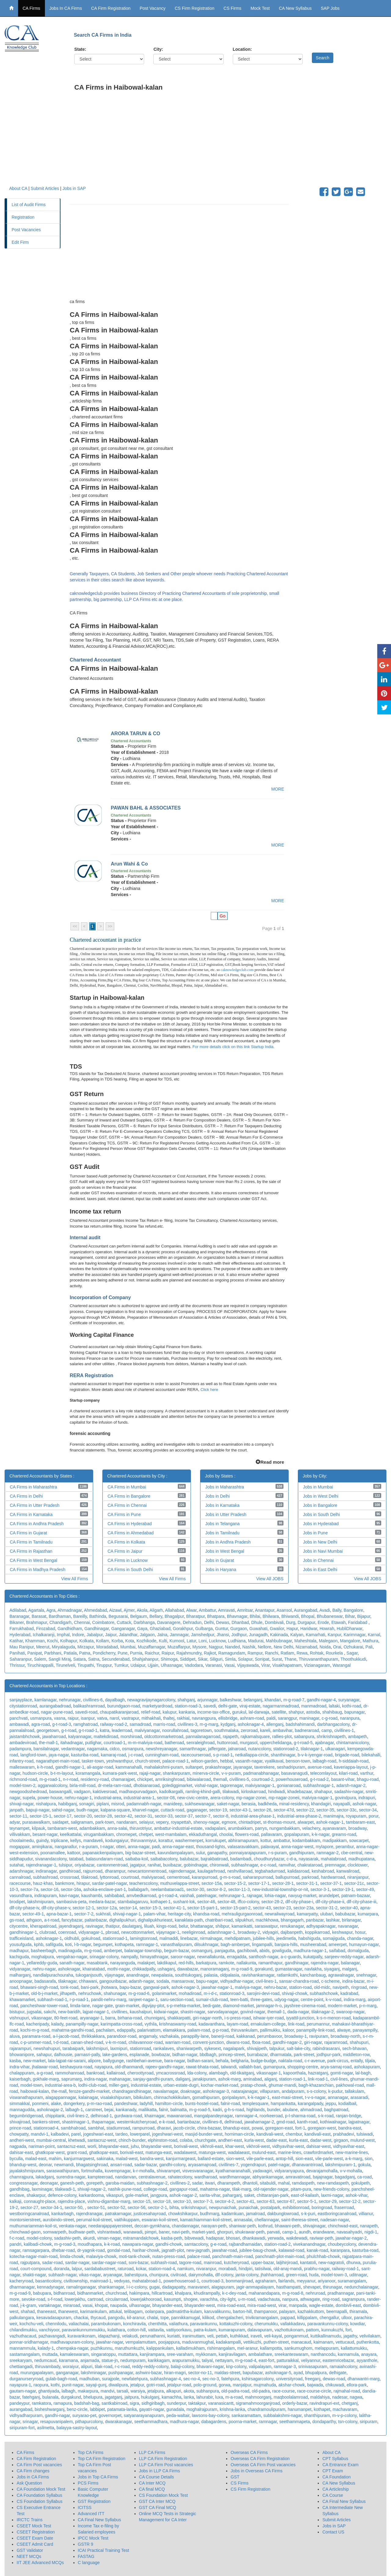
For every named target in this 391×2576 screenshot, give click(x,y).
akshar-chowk (291, 2384)
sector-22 (305, 1809)
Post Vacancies (26, 229)
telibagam (133, 2311)
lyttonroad (109, 1877)
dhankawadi (253, 2238)
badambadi (240, 1858)
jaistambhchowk (24, 1736)
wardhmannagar (234, 2176)
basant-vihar (342, 1779)
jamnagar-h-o (269, 2005)
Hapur (292, 1628)
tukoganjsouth (88, 1975)
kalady (57, 2024)
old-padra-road (235, 2391)
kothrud (265, 2225)
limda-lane (80, 2005)
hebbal (226, 1761)
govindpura (345, 1797)
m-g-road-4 (245, 2360)
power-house (50, 1797)
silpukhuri (244, 1920)
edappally (126, 2030)
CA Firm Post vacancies (39, 2464)
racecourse (20, 1883)
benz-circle (77, 2409)
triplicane (59, 1840)
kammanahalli (128, 1767)
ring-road (330, 2299)
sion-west (235, 2158)
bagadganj (345, 2176)
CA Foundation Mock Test (40, 2489)
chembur (294, 2134)
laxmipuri (118, 2048)
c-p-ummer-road (35, 2042)
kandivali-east (318, 2134)
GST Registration (94, 2501)
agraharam (265, 2280)
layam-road (237, 2024)
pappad (287, 2317)
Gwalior (277, 1628)
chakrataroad (310, 1865)
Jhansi (223, 1634)
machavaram (345, 2409)
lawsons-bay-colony (210, 2415)
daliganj (182, 2079)
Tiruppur (104, 1665)
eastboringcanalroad (337, 2213)
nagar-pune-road (57, 1712)
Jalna (162, 1634)
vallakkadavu (292, 2323)
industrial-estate (146, 2085)
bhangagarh (292, 1920)
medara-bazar (102, 1901)
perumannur (318, 2024)
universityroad (289, 2378)
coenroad (67, 1932)
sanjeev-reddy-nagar (344, 1956)
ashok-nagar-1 (330, 1822)
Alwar (191, 1610)
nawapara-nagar (137, 2244)
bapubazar (253, 2372)
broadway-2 (249, 1932)
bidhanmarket (90, 2293)
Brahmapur (36, 1622)
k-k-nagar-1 (259, 2097)
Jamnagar (179, 1634)
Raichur (152, 1653)
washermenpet (189, 1840)
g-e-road (218, 2244)
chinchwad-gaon (25, 2231)
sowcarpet (359, 1840)
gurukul (239, 1712)
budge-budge (263, 2060)
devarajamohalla (322, 2170)
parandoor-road (122, 2036)
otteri (121, 1846)
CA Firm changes (32, 2470)
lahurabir (204, 2397)
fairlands (286, 2280)
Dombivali (274, 1622)
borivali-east (131, 2152)
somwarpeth (54, 2231)
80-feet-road (65, 2017)
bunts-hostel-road (201, 2103)
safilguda (54, 1944)
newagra (135, 1699)
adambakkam (92, 1828)
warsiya (137, 2391)
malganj (349, 1968)
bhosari (233, 2238)
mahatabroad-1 (146, 2280)
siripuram (368, 2421)
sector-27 (29, 2207)
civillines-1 (344, 1730)
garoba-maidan (120, 2183)
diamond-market (238, 2005)
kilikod (208, 2317)
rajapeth (230, 1736)
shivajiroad (19, 2121)
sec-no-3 (210, 2378)
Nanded (232, 1646)
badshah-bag (86, 2403)
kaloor (288, 2030)
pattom (312, 2329)
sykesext (212, 2048)
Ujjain (153, 1665)
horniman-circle (239, 2134)
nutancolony (259, 1748)
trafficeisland (21, 1938)
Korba (117, 1640)
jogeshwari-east (98, 2134)
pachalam (105, 2030)
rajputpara (30, 2262)
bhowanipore (21, 2054)
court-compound (35, 2268)
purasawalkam (36, 1822)
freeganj (312, 2378)
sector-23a (303, 1907)
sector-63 (265, 2201)
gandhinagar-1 (23, 1932)
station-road (300, 1987)
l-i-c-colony (136, 2287)
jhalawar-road (45, 2066)
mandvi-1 (40, 2134)
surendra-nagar (70, 2176)
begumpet (102, 1944)
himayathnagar (154, 1956)
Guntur (221, 1628)
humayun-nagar (363, 1944)
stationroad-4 (46, 2128)
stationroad (140, 2048)
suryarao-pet (84, 2415)
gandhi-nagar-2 (286, 2042)
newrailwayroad (279, 1913)
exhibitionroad (296, 2207)
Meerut (42, 1646)
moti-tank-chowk (134, 2256)
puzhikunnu (101, 2348)
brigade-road (347, 1754)
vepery (162, 1822)
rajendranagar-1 (41, 1865)
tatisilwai (263, 2268)
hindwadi (276, 1791)
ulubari (326, 1913)
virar (282, 2305)
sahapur (44, 2054)
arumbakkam (240, 1828)
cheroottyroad (140, 2072)
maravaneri (198, 2287)
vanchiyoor (49, 2329)
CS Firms (232, 8)
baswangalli (60, 1791)
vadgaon (82, 1791)
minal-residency (294, 1803)
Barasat (38, 1616)
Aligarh (156, 1610)
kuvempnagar (117, 2170)
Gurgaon (238, 1628)
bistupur (16, 2011)
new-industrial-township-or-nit (280, 1889)
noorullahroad (175, 1730)
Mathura (370, 1640)
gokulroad (91, 1938)
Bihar (350, 1616)
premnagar (335, 1865)
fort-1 (300, 2128)
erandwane (323, 2231)
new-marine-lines (351, 2152)
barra (110, 2017)
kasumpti (172, 2299)
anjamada (89, 2360)
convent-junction (208, 2042)
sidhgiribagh (153, 2403)
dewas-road (334, 2378)
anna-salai (117, 1828)
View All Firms (74, 1578)
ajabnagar (324, 1742)
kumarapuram (232, 2329)
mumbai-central (51, 2140)
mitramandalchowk (141, 2238)
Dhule (257, 1622)
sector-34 (368, 1809)
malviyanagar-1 (260, 1785)
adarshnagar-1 (221, 1932)
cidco (115, 1748)
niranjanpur (357, 1877)
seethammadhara (150, 2421)
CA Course (332, 2495)
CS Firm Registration (194, 8)
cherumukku (266, 2323)
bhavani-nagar (210, 2366)
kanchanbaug (313, 1975)
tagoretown (201, 1730)
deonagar (49, 2183)
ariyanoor (326, 2280)
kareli (265, 1730)
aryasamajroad (202, 2164)
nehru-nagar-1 (78, 1797)
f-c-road (16, 2238)
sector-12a (107, 1907)
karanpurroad (204, 1877)
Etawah (338, 1622)
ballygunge (113, 2060)
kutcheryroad (236, 2262)
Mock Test (260, 8)
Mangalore (350, 1640)
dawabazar (187, 1968)
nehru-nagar (44, 1968)
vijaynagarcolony (159, 1699)
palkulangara (21, 2317)
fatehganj (31, 2397)
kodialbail (347, 2103)
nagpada (17, 2146)
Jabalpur (94, 1634)
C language (89, 2562)
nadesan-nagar (334, 2219)
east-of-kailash (305, 2195)
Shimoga (169, 1659)
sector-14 (128, 1907)
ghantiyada (48, 2391)
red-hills (185, 1962)
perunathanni (152, 2335)
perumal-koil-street (94, 2219)
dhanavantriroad (307, 2164)
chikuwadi (334, 2384)
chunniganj (154, 2017)
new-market (34, 2060)
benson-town (298, 1761)
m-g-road (92, 1950)
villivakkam (19, 1834)
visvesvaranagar (197, 2170)
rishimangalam (221, 2348)
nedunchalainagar (361, 2287)
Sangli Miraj (60, 1659)
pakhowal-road (350, 2085)
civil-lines (339, 2079)
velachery (311, 1828)
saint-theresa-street (299, 2219)
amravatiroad (297, 2176)
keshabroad (323, 1871)
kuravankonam (82, 2335)
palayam (287, 2311)
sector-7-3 (203, 2201)
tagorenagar (231, 1785)
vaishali (187, 1895)
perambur (345, 1846)
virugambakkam (99, 1834)
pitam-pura (301, 2189)
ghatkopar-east (103, 2152)
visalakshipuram (115, 2097)
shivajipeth (257, 2048)
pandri (15, 2244)
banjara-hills (286, 1944)
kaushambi (91, 1895)
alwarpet (306, 1822)
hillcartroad (162, 2293)
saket (249, 2195)
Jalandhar (128, 1634)
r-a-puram (88, 1846)
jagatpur (137, 1865)
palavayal (270, 1846)
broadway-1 (295, 2036)
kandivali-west (269, 2134)
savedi (209, 1705)
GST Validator (29, 2550)
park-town (104, 1822)
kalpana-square (115, 1809)
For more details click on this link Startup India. (233, 1046)
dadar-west (320, 2140)
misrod (117, 1803)
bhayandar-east (113, 2146)
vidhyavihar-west (288, 2146)
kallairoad (116, 2072)
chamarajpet (123, 1779)
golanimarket (164, 1993)
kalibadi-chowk (38, 2244)
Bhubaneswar (330, 1616)
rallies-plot (282, 1736)
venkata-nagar (72, 2225)
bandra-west (151, 2158)
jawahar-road (224, 2250)
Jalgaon (147, 1634)
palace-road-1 (175, 1761)
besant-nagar (44, 1834)
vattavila (156, 2329)
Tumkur (121, 1665)
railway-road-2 (113, 1724)
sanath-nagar (71, 1962)
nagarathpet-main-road (57, 1761)
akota (189, 2391)
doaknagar (190, 2091)
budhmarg (209, 2213)
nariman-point (41, 2146)
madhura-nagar (184, 2421)
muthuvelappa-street (179, 1883)
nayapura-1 (20, 2384)
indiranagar (46, 1871)
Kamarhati (315, 1634)
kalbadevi (60, 2134)
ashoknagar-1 (49, 1938)
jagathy (350, 2335)
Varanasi (213, 1665)
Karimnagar (355, 1634)
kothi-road (351, 1705)
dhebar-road (63, 2250)
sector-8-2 (216, 1889)
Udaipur (137, 1665)
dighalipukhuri (122, 1920)
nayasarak (309, 1858)
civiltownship (76, 2280)
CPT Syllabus (335, 2458)
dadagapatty (173, 2287)
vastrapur (130, 1718)
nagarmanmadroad (281, 1705)
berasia (249, 1803)
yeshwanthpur (119, 1761)
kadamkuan (232, 2213)
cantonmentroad (112, 1865)
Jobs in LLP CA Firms (159, 2470)
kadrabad (349, 1993)
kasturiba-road (85, 1754)
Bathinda (97, 1616)
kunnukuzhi (332, 2329)
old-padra (261, 2391)
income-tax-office (213, 1712)
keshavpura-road (76, 2066)
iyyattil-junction (300, 2017)
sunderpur (176, 2403)
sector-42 (123, 1816)
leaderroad (122, 1730)
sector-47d (284, 1809)
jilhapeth (68, 1993)
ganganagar (67, 2372)
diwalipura (118, 2384)
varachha (208, 2299)
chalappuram (21, 2072)
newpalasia (162, 1975)
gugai (154, 2287)
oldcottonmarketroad (163, 1736)
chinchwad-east (342, 2225)
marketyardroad (157, 1705)
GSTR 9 (85, 2544)
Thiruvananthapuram (318, 1659)
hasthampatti (288, 2287)
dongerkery (74, 2103)
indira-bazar (353, 1981)
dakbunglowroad (283, 2213)
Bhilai (255, 1616)
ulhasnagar (139, 2305)
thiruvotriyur (141, 1828)
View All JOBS (269, 1578)
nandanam (126, 1822)
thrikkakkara (93, 2036)
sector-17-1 (259, 1883)
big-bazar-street (140, 1852)
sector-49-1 (33, 1913)
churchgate (205, 2140)
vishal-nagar (206, 1785)
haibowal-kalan (34, 2091)
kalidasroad (298, 1871)
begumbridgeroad (26, 2115)
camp (326, 1730)
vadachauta (269, 2299)
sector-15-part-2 (235, 1907)
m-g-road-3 (64, 2244)
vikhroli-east (211, 2146)
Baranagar (19, 1616)
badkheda (267, 1803)
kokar (141, 2268)
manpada (297, 2305)
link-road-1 (318, 2079)
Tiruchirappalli (40, 1665)
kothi (55, 2384)
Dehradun (192, 1622)
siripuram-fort (22, 2427)
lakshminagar (93, 2372)
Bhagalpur (174, 1616)
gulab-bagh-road (61, 2378)
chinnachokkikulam (172, 2097)
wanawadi (132, 2231)
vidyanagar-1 (91, 1932)
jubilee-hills (263, 1938)
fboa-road (261, 2042)
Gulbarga (204, 1628)
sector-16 (49, 1889)
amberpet (113, 1950)
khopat (101, 2305)
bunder (273, 2109)
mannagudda (22, 2109)
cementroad (178, 1877)
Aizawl (115, 1610)
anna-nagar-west (297, 1846)
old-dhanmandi (129, 2066)
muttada (50, 2354)
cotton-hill (136, 2329)
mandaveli (93, 1840)
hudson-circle (35, 1773)
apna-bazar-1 (59, 1913)
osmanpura (132, 1748)
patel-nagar (279, 2164)
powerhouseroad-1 (181, 2280)
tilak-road (103, 2366)
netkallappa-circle (252, 1754)
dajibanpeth (291, 1932)
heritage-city (179, 1913)
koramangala (87, 1773)
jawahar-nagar (109, 2342)
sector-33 (163, 1816)
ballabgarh (138, 1889)
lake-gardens (114, 2054)
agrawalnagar (341, 1975)
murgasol (249, 1742)
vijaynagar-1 (167, 1932)
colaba (186, 2140)
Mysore (199, 1646)
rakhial (183, 1718)
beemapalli (336, 2311)
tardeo (121, 2134)
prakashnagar (218, 1767)
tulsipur (65, 1865)
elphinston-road (162, 2140)
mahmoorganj (258, 2397)
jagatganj (113, 2397)
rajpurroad (93, 1871)
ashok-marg (229, 2079)
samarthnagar (193, 1748)
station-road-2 (277, 2244)
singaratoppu (103, 2354)
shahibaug (332, 1712)
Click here (209, 1389)
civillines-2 (180, 2183)
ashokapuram (367, 2066)
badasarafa (45, 1981)
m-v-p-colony (344, 2415)
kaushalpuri (141, 2011)
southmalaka (226, 1730)
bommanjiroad (239, 2280)
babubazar (345, 1913)
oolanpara (154, 2311)
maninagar (309, 1718)
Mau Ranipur (21, 1646)
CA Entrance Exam (340, 2464)
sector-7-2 (83, 1913)
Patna (84, 1653)
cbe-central (351, 1852)
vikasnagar (41, 2017)
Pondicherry (104, 1653)
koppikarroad (317, 1932)
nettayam (224, 2360)
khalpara (183, 2293)
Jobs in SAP (74, 188)
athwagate (310, 2299)
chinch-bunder (132, 2140)
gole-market (137, 2195)
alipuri (86, 2366)
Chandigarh (60, 1622)
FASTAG (86, 2556)
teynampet (19, 1828)
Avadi (324, 1610)
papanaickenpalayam (102, 1852)
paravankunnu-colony (327, 2323)
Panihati (17, 1653)
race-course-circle (314, 2391)
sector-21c (354, 1883)
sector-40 (349, 1907)
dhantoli (250, 2183)
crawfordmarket (318, 2152)
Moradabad (107, 1646)
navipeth (341, 1987)
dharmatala (280, 2054)
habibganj (67, 1803)
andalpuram (293, 2091)
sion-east (304, 2158)
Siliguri (216, 1659)
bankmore (64, 1883)
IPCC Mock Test (93, 2538)
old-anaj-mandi (287, 2268)
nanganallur (66, 1846)
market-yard (203, 2231)
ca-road (364, 2176)
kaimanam (323, 2342)
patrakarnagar (118, 2213)
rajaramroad (335, 2042)
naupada (118, 2305)
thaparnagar (103, 2121)
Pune (123, 1653)
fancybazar (71, 1920)
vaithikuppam (126, 2219)
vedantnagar (73, 1748)
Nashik (248, 1646)
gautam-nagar (22, 2391)
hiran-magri (175, 2372)
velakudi (129, 2335)
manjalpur (242, 2384)
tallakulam (354, 2091)
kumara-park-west (120, 1773)
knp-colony (236, 2366)
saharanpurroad (258, 1877)
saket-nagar (228, 1803)
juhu (135, 2146)
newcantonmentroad (147, 1871)
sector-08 (166, 1797)
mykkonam (206, 2354)
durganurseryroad (26, 2378)
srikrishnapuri (193, 2207)
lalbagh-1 (74, 2109)
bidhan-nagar (184, 2054)
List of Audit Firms (29, 204)
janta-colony (247, 2274)
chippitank (55, 2115)
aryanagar (112, 2274)
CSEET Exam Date (34, 2538)
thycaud (97, 2317)
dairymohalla (200, 2274)
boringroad (322, 2207)
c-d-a (291, 1858)
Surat (277, 1659)
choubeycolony (342, 2244)
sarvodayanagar (222, 2011)
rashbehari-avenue (144, 2060)
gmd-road (285, 2121)
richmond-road (23, 1779)
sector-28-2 (272, 1901)
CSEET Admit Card (34, 2544)
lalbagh (68, 2391)
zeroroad (249, 1730)
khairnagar (154, 2115)
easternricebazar (338, 2360)
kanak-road (317, 2250)
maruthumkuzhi (129, 2348)
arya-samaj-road (336, 2066)
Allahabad (174, 1610)
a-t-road (51, 1920)
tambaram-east (360, 1822)
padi (156, 1846)
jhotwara (109, 1987)
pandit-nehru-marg (108, 1999)
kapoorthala (294, 2072)
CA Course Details (156, 2476)
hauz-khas (43, 1883)
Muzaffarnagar (151, 1646)
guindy (42, 1840)
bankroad (95, 2072)
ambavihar (283, 1730)
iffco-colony (248, 1901)
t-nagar (107, 1846)
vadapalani (215, 1828)
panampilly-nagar (82, 2024)
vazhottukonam (289, 2329)
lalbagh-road (324, 1761)
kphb (38, 1944)
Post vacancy (153, 8)
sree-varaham (180, 2354)
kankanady (126, 2109)
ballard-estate (211, 2158)
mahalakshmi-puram (163, 1767)
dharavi (164, 2128)
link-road (296, 2024)
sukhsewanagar (199, 1803)
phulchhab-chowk (323, 2256)
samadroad (140, 1724)
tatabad (76, 1858)
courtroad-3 (213, 2280)
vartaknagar (49, 2305)
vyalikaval (274, 1761)
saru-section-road (176, 1999)
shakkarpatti (178, 2017)
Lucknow (217, 1640)
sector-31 (143, 1816)
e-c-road (268, 1865)
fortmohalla (91, 2170)
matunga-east (158, 2152)
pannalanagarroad (203, 1736)
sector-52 (116, 2207)
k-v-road (333, 1999)
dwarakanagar (118, 2421)
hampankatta (283, 2103)
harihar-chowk (145, 2250)
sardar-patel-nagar (109, 1883)
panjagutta (225, 1950)
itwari (210, 2183)
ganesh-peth (72, 2183)
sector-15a (212, 1883)
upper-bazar (262, 2262)
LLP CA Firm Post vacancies (166, 2464)
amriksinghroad (170, 1779)
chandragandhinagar (131, 2091)
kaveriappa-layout (351, 1767)
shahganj (186, 1699)
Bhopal (308, 1616)
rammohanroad (69, 2072)
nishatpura (46, 1803)
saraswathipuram (62, 2170)
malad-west (127, 2158)
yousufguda (20, 1944)
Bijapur (363, 1616)
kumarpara (368, 1913)
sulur (200, 1852)
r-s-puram (277, 1852)
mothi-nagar (118, 1968)
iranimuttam (193, 2335)
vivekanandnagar (309, 2244)
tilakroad (89, 1877)
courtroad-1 (115, 1742)
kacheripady (37, 2024)
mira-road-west (261, 2305)
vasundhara (20, 1895)
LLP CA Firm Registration (163, 2458)
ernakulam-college (267, 2024)
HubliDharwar (349, 1628)
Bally (336, 1610)
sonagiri (86, 1803)
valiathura (178, 2323)
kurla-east (298, 2140)
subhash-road (164, 2262)
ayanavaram (334, 1828)
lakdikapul (166, 1962)
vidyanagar (19, 1968)
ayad (298, 2372)
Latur (191, 1640)
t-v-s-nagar (315, 2097)
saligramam (82, 1822)
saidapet (60, 1822)
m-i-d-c (210, 1993)
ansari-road (121, 2164)
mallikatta (147, 2109)
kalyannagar (79, 1736)
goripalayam (233, 2097)
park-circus (337, 2060)
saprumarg (71, 2079)
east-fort (266, 2360)
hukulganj (150, 2397)
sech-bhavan (354, 2048)
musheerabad (313, 1944)
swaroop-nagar (350, 2011)
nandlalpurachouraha (53, 1975)
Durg (290, 1622)
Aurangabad (305, 1610)
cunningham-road (161, 1754)
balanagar (350, 1962)
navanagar (348, 1926)
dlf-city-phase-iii (361, 1901)
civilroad (178, 2274)
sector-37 (184, 1816)
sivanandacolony (51, 1858)
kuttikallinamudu (325, 2335)
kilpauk (38, 1828)
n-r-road (70, 1779)
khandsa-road (206, 1913)
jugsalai (34, 2011)
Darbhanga (144, 1622)
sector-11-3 (239, 1889)
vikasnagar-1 (268, 2072)
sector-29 (327, 2201)
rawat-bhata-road (202, 2066)
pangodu (116, 2317)
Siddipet (188, 1659)
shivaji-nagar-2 (92, 2189)
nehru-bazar (275, 1987)
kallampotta (271, 2348)
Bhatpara (216, 1616)
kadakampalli (228, 2342)
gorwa (224, 2384)
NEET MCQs (28, 2556)
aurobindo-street (58, 2219)
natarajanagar (244, 2091)
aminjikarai (42, 1846)
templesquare (255, 2103)
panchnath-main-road (232, 2256)
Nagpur (215, 1646)
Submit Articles (45, 188)
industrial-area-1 (139, 1797)
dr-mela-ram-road (114, 1785)
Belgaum (138, 1616)
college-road (155, 2189)
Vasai (229, 1665)
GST (235, 2476)
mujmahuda (265, 2384)
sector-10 (182, 2201)
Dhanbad (240, 1622)
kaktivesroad (105, 1791)
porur (373, 1816)
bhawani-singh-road (39, 1987)
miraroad (71, 2305)
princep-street (232, 2054)
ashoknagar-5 (278, 2372)
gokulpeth (360, 2183)
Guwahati (258, 1628)
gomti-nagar (341, 2072)
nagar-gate (102, 2005)
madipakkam (335, 1840)
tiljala (370, 2060)
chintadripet (250, 1822)
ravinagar (94, 1926)
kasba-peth (171, 2238)
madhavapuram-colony (71, 2342)
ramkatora (41, 2403)
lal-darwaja (259, 1712)
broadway (357, 1828)
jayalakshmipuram (26, 2170)
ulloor (347, 2317)
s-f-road (55, 2299)
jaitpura (132, 2397)
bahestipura (136, 2274)
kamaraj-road (113, 1754)
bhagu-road (368, 1779)
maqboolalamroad (291, 2397)
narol (114, 1718)
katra (104, 1730)
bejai (109, 2109)
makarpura (88, 2391)
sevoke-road (33, 2299)
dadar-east (276, 2140)
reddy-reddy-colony (150, 2366)
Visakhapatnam (286, 1665)
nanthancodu (323, 2354)
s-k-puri (308, 2213)
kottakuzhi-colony (235, 2323)
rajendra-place (71, 2201)
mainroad (212, 2262)
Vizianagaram (317, 1665)
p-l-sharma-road (300, 2115)
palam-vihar (154, 1913)
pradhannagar (340, 2293)
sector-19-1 (343, 1889)
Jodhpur (239, 1634)
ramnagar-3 (285, 2366)
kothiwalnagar (333, 2121)
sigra (134, 2403)
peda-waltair (178, 2415)
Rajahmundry (188, 1653)
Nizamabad (306, 1646)
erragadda (237, 1956)
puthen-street (276, 2342)
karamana (68, 2360)
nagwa (356, 2397)
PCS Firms (88, 2483)
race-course (283, 2391)
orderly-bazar (294, 2403)
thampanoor (265, 2311)
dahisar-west (318, 2146)
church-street (147, 1761)
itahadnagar (71, 1742)
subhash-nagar (62, 2274)
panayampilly (365, 2030)
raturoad (125, 2268)
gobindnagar (195, 1865)
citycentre (18, 1926)
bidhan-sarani (200, 2060)
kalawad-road (291, 2250)
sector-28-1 (283, 1883)
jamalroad (255, 2213)
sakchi (50, 2011)
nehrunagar (70, 1699)
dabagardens (213, 2421)
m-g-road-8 (292, 2293)
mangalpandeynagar (213, 2115)
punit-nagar (72, 2384)
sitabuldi (268, 2183)
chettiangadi (21, 2366)
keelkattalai (70, 1834)
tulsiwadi (364, 2134)
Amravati (226, 1610)
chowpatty (18, 2134)
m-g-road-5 (199, 2109)
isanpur (88, 1718)
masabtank (97, 1962)
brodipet (17, 1901)
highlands (256, 2109)
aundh (305, 2231)
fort (348, 2329)
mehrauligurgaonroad (242, 1913)
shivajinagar (314, 2225)
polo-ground (204, 2384)
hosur (360, 1932)
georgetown (48, 1730)
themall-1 (276, 2011)
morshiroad (131, 1736)
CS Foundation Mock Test (163, 2495)
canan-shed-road (87, 2042)
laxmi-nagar (332, 2195)
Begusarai (118, 1616)
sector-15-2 (235, 1883)
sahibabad (114, 1895)
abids (264, 1950)
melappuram (326, 2348)
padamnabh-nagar (143, 1803)
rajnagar (254, 1895)
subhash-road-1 (52, 1999)
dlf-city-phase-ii (330, 1901)
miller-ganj (119, 2085)
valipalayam (260, 2366)
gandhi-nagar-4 (321, 1699)
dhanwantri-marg (363, 2378)
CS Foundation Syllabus (39, 2501)
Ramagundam (231, 1653)
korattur (166, 1840)
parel (76, 2134)
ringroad (359, 1987)
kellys (75, 1840)
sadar (197, 2183)
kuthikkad (239, 2335)
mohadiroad (190, 1993)
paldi (271, 1718)
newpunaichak (222, 2207)
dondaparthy (324, 2421)
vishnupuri (19, 2017)
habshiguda (309, 1938)
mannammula (22, 2348)
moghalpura (42, 1956)
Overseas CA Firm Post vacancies (263, 2464)
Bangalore (353, 1610)
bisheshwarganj (49, 2409)
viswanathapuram (26, 2097)
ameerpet (338, 1944)
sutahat (16, 1865)
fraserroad (344, 2207)
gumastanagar (288, 1968)
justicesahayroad (149, 2213)
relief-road (150, 1712)
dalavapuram (259, 2329)
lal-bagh (363, 2072)
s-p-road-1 (223, 1754)
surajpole (110, 2378)
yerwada (276, 2238)
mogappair (19, 1846)
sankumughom (298, 2348)
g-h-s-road (234, 2109)
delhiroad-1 (101, 2115)
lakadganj (45, 2176)
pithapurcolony (89, 2421)
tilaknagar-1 (312, 1748)
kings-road (166, 1926)
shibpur (222, 1926)
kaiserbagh (20, 2079)
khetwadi (76, 2140)
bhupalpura (316, 2372)
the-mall (59, 2091)
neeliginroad (193, 1932)
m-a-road (234, 2397)
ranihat (154, 1865)
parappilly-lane (195, 2036)
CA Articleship (335, 2489)
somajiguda (334, 1938)
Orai (337, 1646)
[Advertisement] (228, 142)
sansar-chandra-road (299, 1981)
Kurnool (177, 1640)
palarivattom (148, 2030)
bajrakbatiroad (214, 1858)
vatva (102, 1718)
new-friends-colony (331, 2189)
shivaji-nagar (21, 1803)
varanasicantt (220, 2403)
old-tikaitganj (242, 2072)
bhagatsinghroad (92, 2164)
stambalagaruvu (133, 1901)
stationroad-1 (115, 1938)
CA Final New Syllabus (99, 2519)
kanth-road (307, 2121)
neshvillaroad (240, 1871)
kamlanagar (46, 1699)
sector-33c (346, 1809)
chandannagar (185, 2225)
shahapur (323, 1791)
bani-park (90, 1987)
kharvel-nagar (145, 1809)
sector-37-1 (331, 1883)
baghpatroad (336, 2109)
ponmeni (40, 2103)
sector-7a (29, 1889)
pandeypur (19, 2403)
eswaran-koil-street (160, 2219)
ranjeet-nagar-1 (143, 1999)
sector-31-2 (327, 1907)
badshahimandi (300, 1724)
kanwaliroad (347, 1871)
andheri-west (21, 2140)
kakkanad (245, 2036)
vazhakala (169, 2036)
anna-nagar (139, 1846)
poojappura (169, 2342)
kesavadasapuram (53, 2317)
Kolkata (86, 1640)
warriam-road (177, 2042)
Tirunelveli (65, 1665)
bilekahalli (371, 1754)
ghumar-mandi (282, 2085)
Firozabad (45, 1628)
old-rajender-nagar (271, 2189)
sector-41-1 (174, 1907)
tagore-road (190, 2262)
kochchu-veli (31, 2323)
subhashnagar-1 (318, 1785)
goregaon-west (322, 2128)
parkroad (310, 1877)
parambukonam (106, 2323)
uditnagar (358, 2274)
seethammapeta (294, 2421)
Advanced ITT (91, 2513)
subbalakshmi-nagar (282, 2415)
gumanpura (274, 2066)
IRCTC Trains (29, 2519)
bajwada (315, 2384)
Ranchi (271, 1653)
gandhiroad (70, 1871)
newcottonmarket (137, 1932)
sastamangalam (24, 2354)
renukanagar (292, 1926)
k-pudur (335, 2091)
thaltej (168, 1718)
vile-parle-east (260, 2158)
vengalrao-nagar (71, 1956)
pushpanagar (120, 2372)
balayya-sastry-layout (77, 2427)
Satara (79, 1659)
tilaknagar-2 (322, 2011)
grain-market (127, 2005)
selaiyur (146, 1822)
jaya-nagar (58, 1754)
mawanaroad (179, 2115)
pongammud (296, 2335)
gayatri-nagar (151, 2409)
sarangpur (287, 1718)
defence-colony (62, 2195)
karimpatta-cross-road (121, 2024)
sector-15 (141, 2201)
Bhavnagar (237, 1616)
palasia (210, 1975)
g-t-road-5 (303, 1742)
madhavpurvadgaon (138, 1791)
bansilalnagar (46, 1748)
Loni (202, 1640)
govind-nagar (252, 2011)
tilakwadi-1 (65, 2189)
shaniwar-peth (242, 2225)
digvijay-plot (153, 2005)
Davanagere (168, 1622)
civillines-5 (239, 1779)
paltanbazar (96, 1920)
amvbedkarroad (141, 1895)
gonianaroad (289, 1785)
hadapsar (215, 2238)
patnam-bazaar (356, 1895)
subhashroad (45, 1877)
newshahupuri (47, 2048)
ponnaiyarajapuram (247, 1852)
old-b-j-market (44, 1993)
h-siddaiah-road (353, 1761)
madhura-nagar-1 (310, 1950)
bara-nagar (174, 2060)
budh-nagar (87, 1809)
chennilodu (56, 2323)
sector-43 (262, 1907)
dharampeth (228, 2183)
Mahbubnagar (279, 1640)
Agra (51, 1610)
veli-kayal (273, 2335)
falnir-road (230, 2103)
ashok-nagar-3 (185, 1987)
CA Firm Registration (110, 8)
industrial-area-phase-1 (253, 1816)
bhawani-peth (288, 2225)
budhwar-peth (82, 2231)
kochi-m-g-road (34, 2030)
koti (68, 1944)
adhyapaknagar (320, 1926)
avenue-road (320, 1767)
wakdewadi (296, 2238)
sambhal (96, 2128)
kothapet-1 (160, 1901)
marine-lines (289, 2152)
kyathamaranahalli (233, 2170)
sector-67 (285, 2201)
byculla (16, 2158)
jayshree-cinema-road (304, 2005)
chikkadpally (143, 1968)
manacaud (301, 2342)
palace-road (198, 2256)
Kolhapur (68, 1640)
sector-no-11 (200, 2372)
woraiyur (71, 2366)
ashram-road (252, 1718)
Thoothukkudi (353, 1659)
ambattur (281, 1840)
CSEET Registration (35, 2532)
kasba (15, 2060)
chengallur (329, 2317)
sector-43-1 (240, 1809)
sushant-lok (184, 1901)
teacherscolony (143, 1883)
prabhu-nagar (316, 2268)
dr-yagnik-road (91, 2250)
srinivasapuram (312, 2366)
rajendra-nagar (324, 1962)
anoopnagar (20, 1981)
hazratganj (318, 2072)
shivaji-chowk (294, 1993)
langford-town (33, 1754)
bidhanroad (64, 2293)
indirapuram (45, 1895)
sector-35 (325, 1809)
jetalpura (155, 2391)
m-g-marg (209, 1724)
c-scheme (330, 1981)
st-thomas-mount (279, 1822)
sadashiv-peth (67, 2238)
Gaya (142, 1628)
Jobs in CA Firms (65, 8)
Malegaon (328, 1640)
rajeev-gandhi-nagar (164, 2066)
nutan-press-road (168, 2256)
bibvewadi (194, 2238)
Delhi (209, 1622)
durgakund (71, 2397)
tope (164, 2317)
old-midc (322, 1987)
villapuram (270, 2091)
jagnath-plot (173, 2250)
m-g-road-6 (138, 1993)
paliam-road (199, 2030)
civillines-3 (187, 1724)
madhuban (89, 2378)
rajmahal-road (347, 2391)
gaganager (197, 1809)
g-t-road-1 (88, 1730)
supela (29, 1797)
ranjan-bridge (348, 2115)
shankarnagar (111, 2287)
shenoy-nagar (206, 1822)
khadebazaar (299, 1791)
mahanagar (119, 2079)
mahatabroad (333, 1858)
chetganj (350, 2403)
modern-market (342, 2005)
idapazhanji (109, 2335)
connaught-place (40, 2201)
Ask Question (29, 2483)
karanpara (340, 2250)
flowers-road (247, 1834)
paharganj (232, 2195)
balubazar (189, 1858)
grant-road (77, 2152)
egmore (229, 1822)
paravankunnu (203, 2323)
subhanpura (207, 2391)
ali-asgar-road (100, 1767)
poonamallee (52, 1852)
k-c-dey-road (234, 2293)
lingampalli (262, 1944)
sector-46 (206, 1901)
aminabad (252, 2079)
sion (369, 2158)
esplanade (139, 2054)
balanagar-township (143, 1950)
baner (164, 2231)
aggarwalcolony (52, 1785)
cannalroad (20, 1877)
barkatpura (206, 1962)
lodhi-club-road (92, 2085)
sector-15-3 (150, 1907)
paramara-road (36, 2036)
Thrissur (17, 1665)
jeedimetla (286, 1938)
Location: (242, 49)
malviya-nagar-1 (317, 1797)
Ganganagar (123, 1628)
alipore (94, 2060)
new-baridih (69, 2011)
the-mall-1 (48, 1742)
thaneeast (46, 2311)
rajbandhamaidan (245, 2244)
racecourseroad (195, 1754)
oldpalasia (229, 1975)
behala (222, 2060)
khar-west (234, 2146)
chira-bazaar (209, 2128)
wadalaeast (239, 2152)
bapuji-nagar (37, 1809)
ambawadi (19, 1724)
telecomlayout (323, 1773)
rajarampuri (20, 2048)
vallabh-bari (250, 2066)
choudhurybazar (269, 1858)
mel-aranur (247, 2348)
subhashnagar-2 (152, 2183)
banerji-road (222, 2036)
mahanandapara (264, 2293)
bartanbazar (188, 2121)
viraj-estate (249, 1705)
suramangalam (352, 2280)
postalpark (270, 2207)
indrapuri (366, 1797)
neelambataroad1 (167, 1889)
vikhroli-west (258, 2146)
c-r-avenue (315, 2060)
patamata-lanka (122, 2409)
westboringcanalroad (29, 2213)
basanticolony (48, 2280)
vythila (150, 2024)
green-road (296, 2274)
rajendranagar (89, 2213)
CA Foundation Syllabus (39, 2495)
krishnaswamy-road (177, 2024)
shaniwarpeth (189, 2048)
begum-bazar (176, 1950)
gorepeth (94, 2183)
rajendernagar (182, 1871)
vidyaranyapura (289, 2170)
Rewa (302, 1653)
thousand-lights (210, 1846)
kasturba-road (365, 2250)
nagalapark (233, 2048)
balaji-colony (182, 2366)
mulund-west (362, 2140)
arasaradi (359, 2097)
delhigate (337, 2372)
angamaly (148, 2036)
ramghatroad (85, 1724)
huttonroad (227, 1742)
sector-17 (62, 1816)
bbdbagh (207, 2054)
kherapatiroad (43, 1926)
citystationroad (23, 1705)
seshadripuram (291, 1767)
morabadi (227, 2268)
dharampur (115, 1871)
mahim (55, 2158)
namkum (185, 2268)
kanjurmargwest (79, 2158)
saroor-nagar (182, 1956)
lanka (189, 2397)
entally (357, 2060)
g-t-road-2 (319, 1779)
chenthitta (157, 2323)
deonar (45, 2164)
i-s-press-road (238, 2017)
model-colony (39, 2238)
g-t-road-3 (61, 1724)
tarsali (122, 2391)
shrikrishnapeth (331, 1736)
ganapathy (217, 1852)
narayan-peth (214, 2225)
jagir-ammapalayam (255, 2287)
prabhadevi (343, 2134)
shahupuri (359, 2042)
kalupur (169, 1712)
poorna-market (242, 2421)
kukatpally (312, 1956)
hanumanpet (300, 2409)
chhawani (88, 1981)
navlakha (313, 1968)
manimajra (333, 1816)
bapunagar (354, 1712)
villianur (366, 2213)
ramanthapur (270, 1962)
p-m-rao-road (99, 2103)
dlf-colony (224, 2274)
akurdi (89, 2238)
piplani (103, 1803)
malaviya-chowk (101, 2256)
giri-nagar (313, 2042)
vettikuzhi (252, 2342)
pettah (222, 2335)
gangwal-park (156, 1987)
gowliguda (281, 1950)
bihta (174, 2207)
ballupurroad (287, 1877)
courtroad (130, 1877)
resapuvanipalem (56, 2421)
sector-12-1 (83, 1907)
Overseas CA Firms (249, 2452)
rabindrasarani (326, 2048)
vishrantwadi (109, 2231)
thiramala (358, 2311)
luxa (219, 2397)
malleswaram (22, 1767)
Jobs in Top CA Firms (98, 2476)
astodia (313, 1712)
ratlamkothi (287, 1975)
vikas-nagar (90, 2274)
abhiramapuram (243, 1840)
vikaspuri (114, 2195)
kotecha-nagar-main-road (33, 2256)
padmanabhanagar (261, 1773)
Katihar (16, 1640)
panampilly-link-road (315, 2030)
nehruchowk (89, 1993)
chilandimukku (23, 2329)
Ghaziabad (160, 1628)
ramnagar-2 (327, 1852)
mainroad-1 (101, 2280)
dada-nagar (298, 2011)
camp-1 (289, 2231)
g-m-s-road (230, 1877)
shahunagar (115, 1993)
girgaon (341, 2140)
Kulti (163, 1640)
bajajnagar (323, 2176)
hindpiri (245, 2268)
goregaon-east (279, 2128)
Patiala (70, 1653)
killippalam (307, 2317)
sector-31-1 (307, 1883)
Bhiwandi (290, 1616)
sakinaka (105, 2158)
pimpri (150, 2231)
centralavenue (152, 2176)
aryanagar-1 (91, 2017)
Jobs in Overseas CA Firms (257, 2470)
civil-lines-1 (266, 1981)
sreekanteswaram (292, 2354)
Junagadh (258, 1634)
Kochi (52, 1640)
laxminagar (42, 2189)
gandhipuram (301, 1852)
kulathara (116, 2329)
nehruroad (315, 2293)
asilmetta (45, 2427)
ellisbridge (227, 1718)
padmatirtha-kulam (184, 2311)
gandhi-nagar (57, 2415)
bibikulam (142, 2097)
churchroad (116, 2293)
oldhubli (71, 1938)
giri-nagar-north (207, 2017)
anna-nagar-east (178, 1846)
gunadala (175, 2409)
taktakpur (197, 2403)
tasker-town (93, 1761)
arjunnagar (207, 1699)
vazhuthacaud (22, 2335)
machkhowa (267, 1920)
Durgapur (306, 1622)
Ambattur (207, 1610)
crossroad (69, 1877)
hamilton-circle (169, 2103)
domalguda (358, 1950)
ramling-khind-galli (202, 1791)
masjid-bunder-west (203, 2134)
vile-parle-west (329, 2158)
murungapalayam (36, 2372)
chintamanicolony (352, 1742)
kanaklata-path (189, 1920)
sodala (162, 1981)
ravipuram (318, 2036)
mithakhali (151, 1718)
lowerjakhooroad (146, 2299)
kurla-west (254, 2140)
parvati (273, 2231)
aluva (14, 2036)
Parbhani (52, 1653)
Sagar (352, 1653)
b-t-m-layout (61, 1773)
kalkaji (15, 2201)
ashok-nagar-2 (183, 2195)
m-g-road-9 (241, 1968)
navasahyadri (349, 2231)
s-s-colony (316, 2091)
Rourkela (335, 1653)
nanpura (290, 2299)
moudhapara (90, 2244)
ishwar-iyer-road (268, 2017)
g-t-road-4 (168, 1895)
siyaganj (332, 1968)
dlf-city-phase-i (299, 1901)
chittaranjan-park (272, 2195)
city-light (228, 2299)
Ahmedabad (95, 1610)
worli (91, 2146)
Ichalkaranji (43, 1634)
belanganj (252, 1699)
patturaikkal (288, 2360)
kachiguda (19, 1956)
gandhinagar (296, 1962)
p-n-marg (368, 2005)
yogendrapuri (253, 2164)
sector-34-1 (51, 2207)
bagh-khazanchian (315, 2085)
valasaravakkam (243, 1846)
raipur (73, 1718)
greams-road (344, 1834)
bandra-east (349, 2128)
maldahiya (320, 2397)
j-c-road (135, 1754)
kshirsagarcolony (257, 2378)
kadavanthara (212, 2024)
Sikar (202, 1659)
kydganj (228, 1724)
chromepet (126, 1834)
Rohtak (316, 1653)
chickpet (145, 1779)
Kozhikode (146, 1640)
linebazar (188, 1938)
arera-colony (222, 1797)
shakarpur (36, 2195)
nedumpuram (133, 2360)
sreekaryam (20, 2360)
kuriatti (173, 2335)
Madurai (256, 1640)
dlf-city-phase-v (56, 1907)
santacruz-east (71, 2146)
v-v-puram (231, 1773)
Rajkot (210, 1653)
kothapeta (124, 1944)
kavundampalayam (176, 1852)
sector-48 (226, 1901)
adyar (14, 1822)
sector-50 (73, 2207)
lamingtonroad (143, 1938)
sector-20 (83, 1816)
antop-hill (284, 2158)
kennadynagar (50, 2287)
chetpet (146, 1834)
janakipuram (204, 2079)
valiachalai (79, 2323)
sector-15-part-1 (202, 1907)
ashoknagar (69, 1968)
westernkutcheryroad (137, 2121)
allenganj (274, 1724)
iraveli (256, 2335)
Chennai (82, 1622)
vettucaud (345, 2342)
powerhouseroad (292, 1779)
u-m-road (246, 2299)
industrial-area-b (60, 2085)
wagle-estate (321, 2305)
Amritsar (245, 1610)
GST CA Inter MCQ (157, 2501)
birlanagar (351, 1920)
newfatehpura (135, 2378)
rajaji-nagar (149, 1773)
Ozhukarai (353, 1646)
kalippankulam (160, 2348)
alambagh (218, 2072)
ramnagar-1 (147, 1944)
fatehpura (230, 2378)
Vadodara (194, 1665)
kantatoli (308, 2262)
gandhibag (19, 2189)
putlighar (93, 1742)
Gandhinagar (96, 1628)
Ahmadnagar (69, 1610)
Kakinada (279, 1634)
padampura (20, 1748)
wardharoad (205, 2176)
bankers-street (46, 2121)
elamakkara (174, 2030)
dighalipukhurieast (155, 1920)
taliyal (207, 2360)
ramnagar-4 (246, 2115)
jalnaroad (237, 1748)
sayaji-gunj (96, 2384)
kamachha (171, 2397)
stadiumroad (118, 2128)
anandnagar (137, 1975)
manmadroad (314, 1705)
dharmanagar (22, 2287)
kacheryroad (21, 2280)
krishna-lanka (232, 2409)
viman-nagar (109, 2238)
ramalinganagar (81, 2287)
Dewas (222, 1622)
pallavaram (271, 1834)
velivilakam (369, 2335)
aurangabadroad (55, 1705)
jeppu (331, 2103)
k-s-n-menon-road (333, 2017)
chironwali (219, 1865)
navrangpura (204, 1718)
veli (210, 2335)
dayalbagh (115, 1699)
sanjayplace (20, 1699)
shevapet (311, 2287)
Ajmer (129, 1610)
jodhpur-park (328, 2054)
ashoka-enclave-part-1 (104, 1889)
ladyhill (146, 2103)
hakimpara (139, 2293)
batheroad (174, 1742)
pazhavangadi (51, 2335)
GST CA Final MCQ (157, 2507)
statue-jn (109, 2360)
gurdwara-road (128, 2115)
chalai (152, 2317)
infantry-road (21, 1761)
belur (183, 1926)
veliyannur (310, 2360)
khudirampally (207, 2293)
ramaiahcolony (343, 2366)
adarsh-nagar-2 (351, 1785)
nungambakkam (284, 1828)
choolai (225, 1834)
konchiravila (134, 2323)
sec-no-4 (191, 2378)
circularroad (116, 2299)
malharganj (20, 1975)
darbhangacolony (333, 1724)
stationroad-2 (285, 1748)
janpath (16, 1809)
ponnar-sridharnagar (28, 2342)
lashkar (332, 1920)
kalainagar (88, 2097)
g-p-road (220, 2030)
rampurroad (143, 2128)
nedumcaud (45, 2360)
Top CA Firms (91, 2452)
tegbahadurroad (270, 1871)
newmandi (64, 2164)
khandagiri (321, 1803)
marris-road (164, 1724)
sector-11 (18, 1816)
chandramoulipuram (266, 2409)
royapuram (356, 1816)
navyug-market (302, 1895)
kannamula (348, 2354)
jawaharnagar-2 (259, 2121)
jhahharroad (272, 2274)
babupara (42, 2293)
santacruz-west (101, 2140)
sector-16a (71, 1889)
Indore (78, 1634)
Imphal (63, 1634)
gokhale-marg (46, 2079)
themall (220, 1779)
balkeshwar (230, 1699)
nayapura (103, 2066)
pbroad (112, 1932)
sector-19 (218, 1809)
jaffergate (217, 1748)
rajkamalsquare (255, 1736)
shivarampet (168, 2170)
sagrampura (353, 2299)
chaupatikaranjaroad (119, 1712)
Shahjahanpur (145, 1659)
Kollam (102, 1640)
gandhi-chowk (168, 2244)
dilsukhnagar (206, 1944)
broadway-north (345, 2036)
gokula (364, 2164)
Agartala (36, 1610)
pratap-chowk (253, 2085)
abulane (290, 2109)
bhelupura (92, 2397)
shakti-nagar (34, 2274)
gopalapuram (296, 1834)
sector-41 (245, 2201)
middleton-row (356, 2054)
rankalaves (163, 2048)
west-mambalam (171, 1834)
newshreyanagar (161, 1748)
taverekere (264, 1767)
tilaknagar (67, 1981)
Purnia (136, 1653)
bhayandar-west (156, 2146)
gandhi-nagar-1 (69, 1767)
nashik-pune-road (124, 2189)
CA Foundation (336, 2476)
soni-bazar (138, 2262)
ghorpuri (224, 2231)
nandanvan (125, 2176)
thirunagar (332, 2287)
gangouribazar (112, 1981)
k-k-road (112, 2244)
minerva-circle (205, 1773)
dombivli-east (348, 2305)
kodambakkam (306, 1840)
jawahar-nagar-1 (216, 1987)
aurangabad (20, 2409)
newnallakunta (211, 1956)
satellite (279, 1712)
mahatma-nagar (215, 2189)
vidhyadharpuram (25, 2415)
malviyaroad (152, 1877)
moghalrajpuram (201, 2409)
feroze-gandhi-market (89, 2091)
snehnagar (366, 1975)
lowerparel (140, 2134)
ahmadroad (311, 2109)
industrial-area (107, 1797)
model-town (31, 2085)
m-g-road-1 (49, 1779)
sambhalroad (73, 2128)
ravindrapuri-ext (324, 2403)
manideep (172, 1803)
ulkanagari (335, 1748)
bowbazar (161, 2054)
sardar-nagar (77, 2262)
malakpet (146, 1962)
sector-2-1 (157, 2207)
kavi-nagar (69, 1895)
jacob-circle (184, 2128)
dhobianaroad (146, 1785)
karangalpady (310, 2103)
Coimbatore (103, 1622)
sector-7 (203, 1816)
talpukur (276, 2048)
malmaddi (168, 1938)
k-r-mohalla (143, 2170)
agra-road (40, 1724)
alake (56, 2103)
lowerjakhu (75, 2299)
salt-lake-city (298, 2048)
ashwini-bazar (149, 2372)
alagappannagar (61, 2097)
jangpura (158, 2195)
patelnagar (206, 1895)
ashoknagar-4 (251, 1724)
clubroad (47, 1932)
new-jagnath (198, 2250)
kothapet (322, 2409)
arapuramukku (185, 2360)
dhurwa (353, 2262)
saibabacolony (163, 1858)
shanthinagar (283, 1754)
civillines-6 (93, 1699)
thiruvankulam (244, 2030)
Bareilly (80, 1616)
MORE (277, 789)
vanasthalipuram (176, 1944)
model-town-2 (22, 1785)
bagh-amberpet (235, 1944)
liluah (149, 1926)
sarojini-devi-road (263, 1993)
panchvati (18, 1718)
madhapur (18, 1950)
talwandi (228, 2066)
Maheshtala (305, 1640)
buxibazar (172, 1865)
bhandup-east (236, 2128)
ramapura (62, 2403)
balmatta (178, 2109)
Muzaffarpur (178, 1646)
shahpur (296, 1712)
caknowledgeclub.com (237, 970)
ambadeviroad (23, 1742)
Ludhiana (237, 1640)
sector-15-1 (40, 1816)
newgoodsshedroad (28, 1791)
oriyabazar (84, 1865)
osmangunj (201, 1950)
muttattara (127, 2354)
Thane (290, 1659)
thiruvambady (47, 2366)
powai (257, 2128)
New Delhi (283, 1646)
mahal (284, 2183)
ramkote (226, 1962)
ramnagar (268, 2421)
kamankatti (242, 1926)
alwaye (343, 2030)
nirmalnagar (211, 1938)
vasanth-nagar (248, 1761)
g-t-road (68, 1730)
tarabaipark (73, 2048)
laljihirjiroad (287, 2262)
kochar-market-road (219, 2085)
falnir (163, 2109)
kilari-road (348, 1773)
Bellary (155, 1616)
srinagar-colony (104, 1956)
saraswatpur (266, 1926)
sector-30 (195, 1889)
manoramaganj (214, 1968)
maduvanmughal (198, 2342)
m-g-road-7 (293, 1699)
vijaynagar (114, 1975)
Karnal (374, 1634)
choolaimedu (21, 1840)
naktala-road (290, 2060)
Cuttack (124, 1622)
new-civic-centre (192, 1797)
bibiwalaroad (199, 1779)
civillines (119, 2011)
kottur (266, 1840)
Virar (265, 1665)
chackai (81, 2317)
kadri (217, 2109)
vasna (59, 1718)
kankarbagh (62, 2213)
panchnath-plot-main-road (279, 2256)
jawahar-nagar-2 (351, 2238)
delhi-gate (227, 1705)
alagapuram (222, 2287)
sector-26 (262, 1809)
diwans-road (238, 2042)
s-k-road (325, 2115)
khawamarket (22, 1999)
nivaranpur (206, 2268)
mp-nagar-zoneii (284, 1797)
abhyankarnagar (267, 2176)
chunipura (158, 2274)
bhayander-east (167, 2305)
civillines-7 (229, 2164)
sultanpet (194, 1767)
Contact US (333, 2532)
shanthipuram (317, 2415)
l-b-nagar (82, 1944)
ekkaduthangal (203, 1834)
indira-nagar (95, 2079)
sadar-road (52, 2262)
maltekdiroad (106, 1736)
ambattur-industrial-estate (178, 1828)
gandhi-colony (172, 2164)
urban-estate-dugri (180, 2085)
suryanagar (348, 1699)
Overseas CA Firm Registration (260, 2458)
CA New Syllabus (295, 8)
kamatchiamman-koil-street (206, 2219)
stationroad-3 (231, 1993)
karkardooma (91, 2195)
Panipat (34, 1653)
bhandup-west (22, 2164)
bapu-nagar (207, 1981)
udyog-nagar (286, 1999)
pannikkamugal (185, 2317)
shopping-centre (302, 2066)
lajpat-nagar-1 (96, 2011)
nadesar (339, 2397)
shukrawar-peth (250, 2231)
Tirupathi (85, 1665)
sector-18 (161, 2201)
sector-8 (220, 1816)
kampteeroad (100, 2176)
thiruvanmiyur (143, 1840)
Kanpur (334, 1634)
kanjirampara (152, 2354)
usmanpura (41, 1718)
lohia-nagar (275, 1895)
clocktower (357, 1865)
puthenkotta (367, 2342)
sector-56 (136, 2207)
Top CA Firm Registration (102, 2458)
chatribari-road (219, 1920)
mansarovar (182, 1981)
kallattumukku (354, 2348)
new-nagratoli (331, 2262)
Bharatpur (195, 1616)
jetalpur (137, 2384)
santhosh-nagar (263, 1956)
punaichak (248, 2207)
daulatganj (132, 1926)
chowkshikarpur (183, 2213)
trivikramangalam (262, 2317)
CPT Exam (332, 2470)
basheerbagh (43, 1950)
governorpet (110, 2415)
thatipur (112, 1926)
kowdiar (357, 2323)
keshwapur (342, 1932)
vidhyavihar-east (348, 2146)
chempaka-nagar (72, 2348)
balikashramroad (89, 1705)
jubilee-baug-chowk (257, 2250)
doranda (61, 2268)
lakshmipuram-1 (340, 2164)
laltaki (334, 1705)
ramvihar (287, 1865)
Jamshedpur (202, 1634)
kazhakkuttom (311, 2311)
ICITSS (85, 2507)
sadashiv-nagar (348, 1791)
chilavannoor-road (146, 2042)
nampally (129, 1956)
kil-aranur (136, 2317)
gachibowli (247, 1950)
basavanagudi (294, 1773)
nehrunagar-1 (231, 1895)
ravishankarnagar (258, 1975)
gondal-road (118, 2250)
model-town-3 (334, 2274)
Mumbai (128, 1646)
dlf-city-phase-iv (24, 1907)
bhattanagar (201, 1926)
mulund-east (264, 2152)
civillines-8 (212, 2121)
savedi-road (86, 1712)
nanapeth (369, 2225)
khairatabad (93, 1968)
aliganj (270, 2079)
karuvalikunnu (217, 2311)
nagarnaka (97, 1748)
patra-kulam (205, 2329)
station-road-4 (161, 2268)
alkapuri (173, 2391)
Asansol (284, 1610)
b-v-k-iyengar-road (315, 1754)
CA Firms (31, 8)
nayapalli (341, 1803)
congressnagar (23, 2183)
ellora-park (357, 2384)
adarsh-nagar (141, 1981)
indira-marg (354, 1999)
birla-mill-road (83, 1785)
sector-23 (282, 1907)
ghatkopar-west (50, 2152)
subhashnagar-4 (165, 2378)
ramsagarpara (36, 2250)
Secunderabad (116, 1659)
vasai (87, 2305)
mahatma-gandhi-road (73, 2030)
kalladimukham (190, 2348)
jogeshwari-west (167, 2134)
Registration (23, 217)
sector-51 (96, 2207)
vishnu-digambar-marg (108, 2201)
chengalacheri (230, 2317)
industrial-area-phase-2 (299, 1816)
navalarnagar (165, 2091)
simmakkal (19, 2103)
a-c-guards (291, 1956)
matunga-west (212, 2152)
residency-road (95, 1779)
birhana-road (130, 2017)
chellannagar (266, 2219)
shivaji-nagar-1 (127, 1913)
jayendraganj (71, 1926)
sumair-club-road (212, 1999)
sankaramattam (246, 2415)
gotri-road (155, 2384)
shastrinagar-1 (76, 2121)
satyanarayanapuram (144, 2415)
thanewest (68, 2311)
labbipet (97, 2409)
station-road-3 (188, 1705)
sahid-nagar (63, 1809)
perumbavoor (269, 2036)
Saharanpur (20, 1659)
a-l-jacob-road (66, 2036)
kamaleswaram (74, 2354)
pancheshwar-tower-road (44, 2005)
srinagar (30, 2421)
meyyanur (306, 2280)
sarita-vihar (209, 2195)
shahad (28, 2311)
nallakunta (246, 1962)
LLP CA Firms (152, 2452)
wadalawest (185, 2152)
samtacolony (196, 2244)
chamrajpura (21, 2176)
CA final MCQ (152, 2489)
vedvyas (122, 2280)
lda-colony (196, 2072)
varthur (366, 1773)
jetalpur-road (179, 2384)
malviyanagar (147, 1730)
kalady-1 (46, 2348)
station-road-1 (292, 2079)
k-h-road (45, 1767)
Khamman (35, 1640)
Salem (40, 1659)
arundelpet (329, 1895)
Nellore (264, 1646)
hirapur (83, 1883)
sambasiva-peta (71, 1901)
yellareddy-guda (42, 1962)
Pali (368, 1646)
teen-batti (239, 1999)
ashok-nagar (364, 1803)
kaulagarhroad (211, 1871)
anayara (369, 2354)
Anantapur (264, 1610)
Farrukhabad (21, 1628)
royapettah (181, 1822)
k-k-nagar (320, 1834)
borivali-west (186, 2146)
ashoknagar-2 (50, 2109)
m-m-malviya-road (145, 1742)
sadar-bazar (145, 2164)
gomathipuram (206, 2097)
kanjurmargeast (181, 2158)
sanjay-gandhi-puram (153, 2079)
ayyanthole (366, 2360)
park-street (304, 2054)
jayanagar (242, 1767)
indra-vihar (19, 2066)
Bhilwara (270, 1616)
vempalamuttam (141, 2342)
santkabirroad (114, 2403)
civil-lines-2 (77, 2115)
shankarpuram (176, 1773)
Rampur (254, 1653)
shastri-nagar (193, 2011)
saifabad (337, 1950)
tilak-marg (241, 2189)
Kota (129, 1640)
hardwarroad (333, 1877)
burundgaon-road (123, 1705)
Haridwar (308, 1628)
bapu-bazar (130, 1987)
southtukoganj (188, 1975)
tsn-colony (347, 2421)
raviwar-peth (321, 2238)
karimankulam (93, 2311)
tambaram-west (62, 1828)
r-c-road (122, 2366)
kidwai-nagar (166, 2011)
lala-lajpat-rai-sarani (67, 2060)
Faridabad (358, 1622)
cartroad (95, 2299)
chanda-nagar (360, 1938)
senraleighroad (200, 1742)
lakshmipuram (40, 1901)
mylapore (324, 1846)
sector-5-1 (306, 2201)
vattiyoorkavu (178, 2329)
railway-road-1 (345, 2268)
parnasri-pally (87, 2054)
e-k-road (167, 2121)
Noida (325, 1646)
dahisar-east (21, 2152)
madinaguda (70, 1950)
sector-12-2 (350, 2201)
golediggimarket (177, 1785)
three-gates (261, 1999)
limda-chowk (72, 2256)
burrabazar (257, 2054)
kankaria (187, 1712)
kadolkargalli (171, 1791)
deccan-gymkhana (151, 2225)
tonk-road (69, 1987)
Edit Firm (20, 242)
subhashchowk (324, 1993)
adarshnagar (21, 1871)
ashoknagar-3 (216, 2091)
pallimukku (270, 2030)
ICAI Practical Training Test (103, 2550)
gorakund (263, 1968)
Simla (230, 1659)
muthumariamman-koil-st (33, 2225)
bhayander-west (200, 2305)
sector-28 (103, 1816)
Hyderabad (20, 1634)
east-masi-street (287, 2097)
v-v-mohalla (351, 2170)
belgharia (240, 2060)
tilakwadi (230, 1791)
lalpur (77, 2268)
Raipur (168, 1653)
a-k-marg (353, 2158)
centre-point (312, 1999)
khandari (273, 1699)
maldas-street (227, 2372)
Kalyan (296, 1634)
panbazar (315, 1920)
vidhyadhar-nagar (236, 1981)
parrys (261, 1828)
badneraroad (307, 1730)
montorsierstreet (24, 2219)
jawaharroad (54, 1736)
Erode (323, 1622)
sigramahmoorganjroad (258, 2403)
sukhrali (103, 1913)
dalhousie (63, 2054)
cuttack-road (172, 1809)
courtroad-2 (262, 1779)
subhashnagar (244, 1865)
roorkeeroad (271, 2115)
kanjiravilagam (232, 2354)
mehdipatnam (237, 1938)
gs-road (16, 1920)
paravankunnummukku (83, 2329)
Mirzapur (86, 1646)
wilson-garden (204, 1761)
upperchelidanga (276, 1742)
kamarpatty (307, 1913)
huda (314, 2274)
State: (80, 49)
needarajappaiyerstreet (110, 2225)
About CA (18, 188)
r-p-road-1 (79, 1999)
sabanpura (304, 1736)
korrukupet (216, 1840)
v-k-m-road (115, 2042)
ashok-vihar (356, 2195)
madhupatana (361, 1858)
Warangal (341, 1665)
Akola (142, 1610)
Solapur (245, 1659)
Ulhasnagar (171, 1665)
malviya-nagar (248, 1987)
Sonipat (262, 1659)
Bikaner (16, 1622)
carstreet (93, 2109)
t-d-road (60, 2042)
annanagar (338, 2097)
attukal (115, 2311)
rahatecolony (180, 2176)
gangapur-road (184, 2189)
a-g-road (45, 2072)
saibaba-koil (136, 1858)
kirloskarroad (253, 1791)
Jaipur (110, 1634)
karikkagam (159, 2360)
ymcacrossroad (170, 2072)
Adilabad (17, 1610)
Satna (94, 1659)
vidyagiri (270, 1932)
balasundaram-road (104, 1858)
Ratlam (287, 1653)
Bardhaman (60, 1616)
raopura (41, 2384)
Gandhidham (69, 1628)
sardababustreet (99, 2268)
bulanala (50, 2397)
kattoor (73, 1852)
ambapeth (357, 1736)
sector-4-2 (224, 2201)
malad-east (35, 2158)
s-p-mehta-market (183, 2005)
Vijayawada (248, 1665)
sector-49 (365, 1889)
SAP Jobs (330, 8)
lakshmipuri (97, 2048)
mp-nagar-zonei (251, 1797)
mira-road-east (231, 2305)
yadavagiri (262, 2170)
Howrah (327, 1628)
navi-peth (181, 2231)
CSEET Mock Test (33, 2525)
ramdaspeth (303, 2183)
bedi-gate (212, 2005)
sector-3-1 (320, 1889)
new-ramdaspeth (333, 2183)
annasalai (243, 2219)
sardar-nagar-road (109, 2262)
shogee (191, 2299)
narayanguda (122, 1962)
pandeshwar (125, 2103)
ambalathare (260, 2354)
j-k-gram (28, 2305)
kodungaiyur (116, 1840)
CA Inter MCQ (152, 2483)
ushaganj (166, 1968)
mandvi (107, 2391)
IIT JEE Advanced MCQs (40, 2562)
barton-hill (242, 2311)
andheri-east (230, 2140)
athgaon (34, 1920)
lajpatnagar (359, 2121)
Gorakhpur (183, 1628)
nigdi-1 (370, 2231)
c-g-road (330, 1718)
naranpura (350, 1718)
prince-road (20, 2128)
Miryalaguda (63, 1646)
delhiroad (233, 2121)
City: (158, 49)
